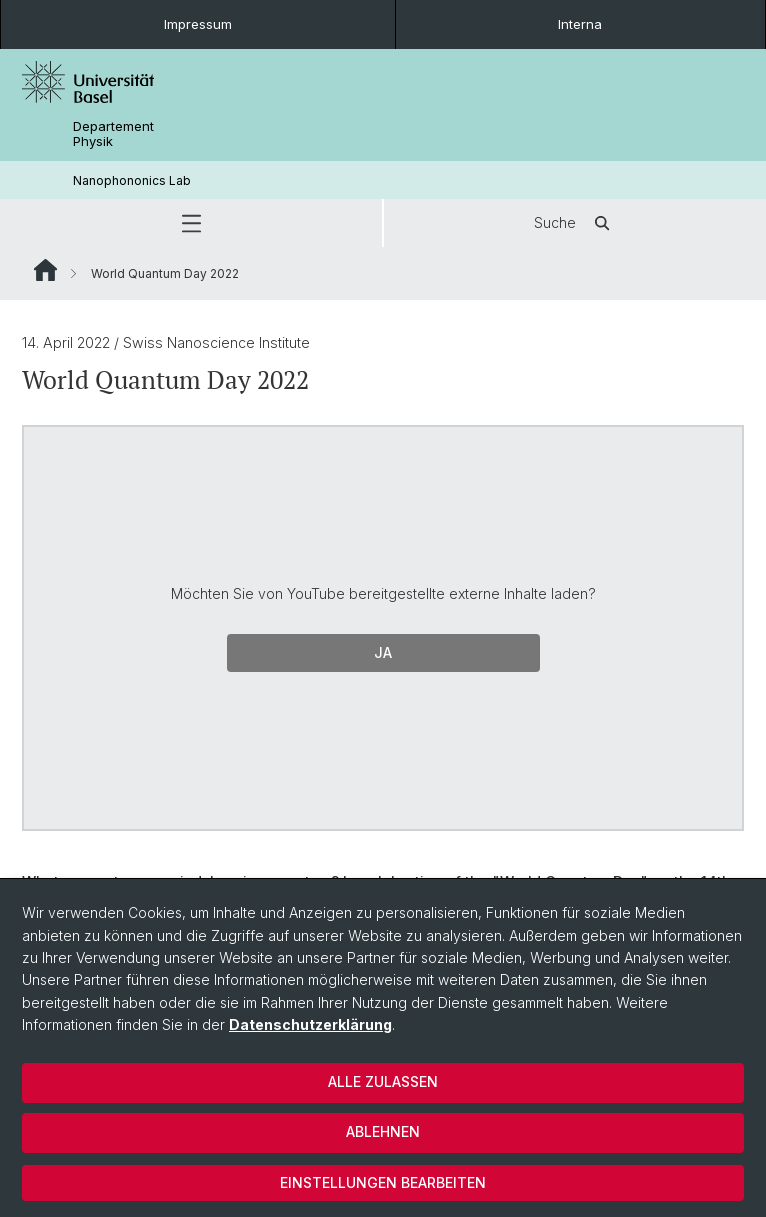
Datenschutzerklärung (310, 1024)
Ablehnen (383, 1131)
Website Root (45, 270)
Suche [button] (575, 223)
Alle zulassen (383, 1081)
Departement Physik (113, 134)
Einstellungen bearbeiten (383, 1182)
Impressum (198, 24)
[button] (191, 223)
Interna (580, 24)
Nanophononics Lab (132, 180)
